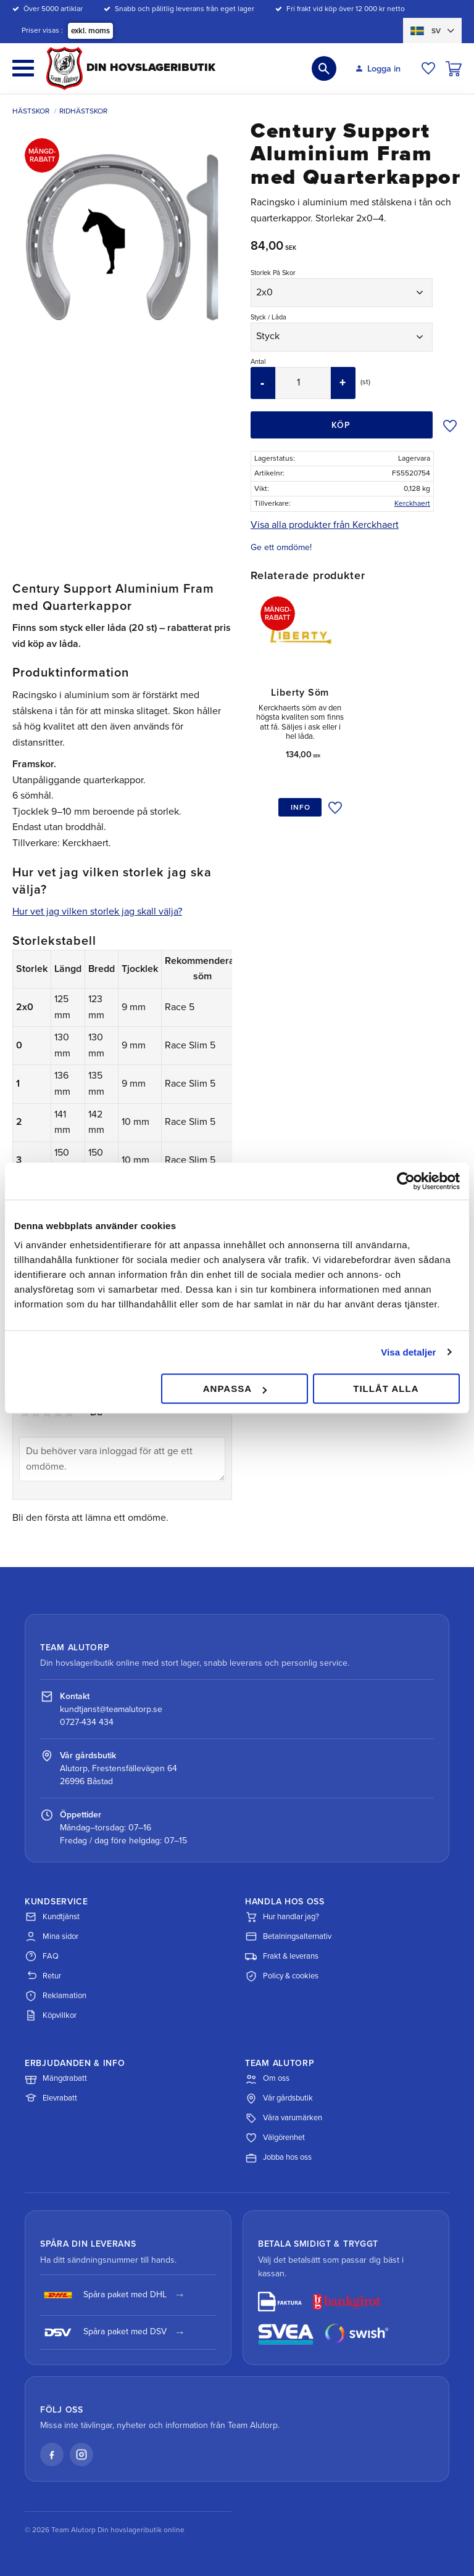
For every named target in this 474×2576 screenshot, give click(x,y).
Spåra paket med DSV (103, 2332)
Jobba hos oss (278, 2158)
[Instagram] (81, 2454)
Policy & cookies (281, 1976)
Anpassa (235, 1388)
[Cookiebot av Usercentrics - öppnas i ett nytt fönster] (406, 1181)
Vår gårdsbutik (279, 2098)
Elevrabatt (51, 2098)
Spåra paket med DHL (103, 2295)
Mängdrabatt (56, 2079)
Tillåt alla (385, 1388)
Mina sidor (51, 1936)
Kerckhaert (412, 503)
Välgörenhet (275, 2138)
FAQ (42, 1956)
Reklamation (55, 1996)
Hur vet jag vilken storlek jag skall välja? (97, 911)
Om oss (267, 2079)
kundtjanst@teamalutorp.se (111, 1709)
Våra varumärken (283, 2118)
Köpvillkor (51, 2015)
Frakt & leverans (281, 1956)
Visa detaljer (408, 1352)
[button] (23, 68)
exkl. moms (90, 31)
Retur (43, 1976)
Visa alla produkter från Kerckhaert (325, 525)
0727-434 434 (87, 1722)
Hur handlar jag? (282, 1917)
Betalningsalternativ (288, 1936)
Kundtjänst (52, 1917)
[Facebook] (52, 2454)
